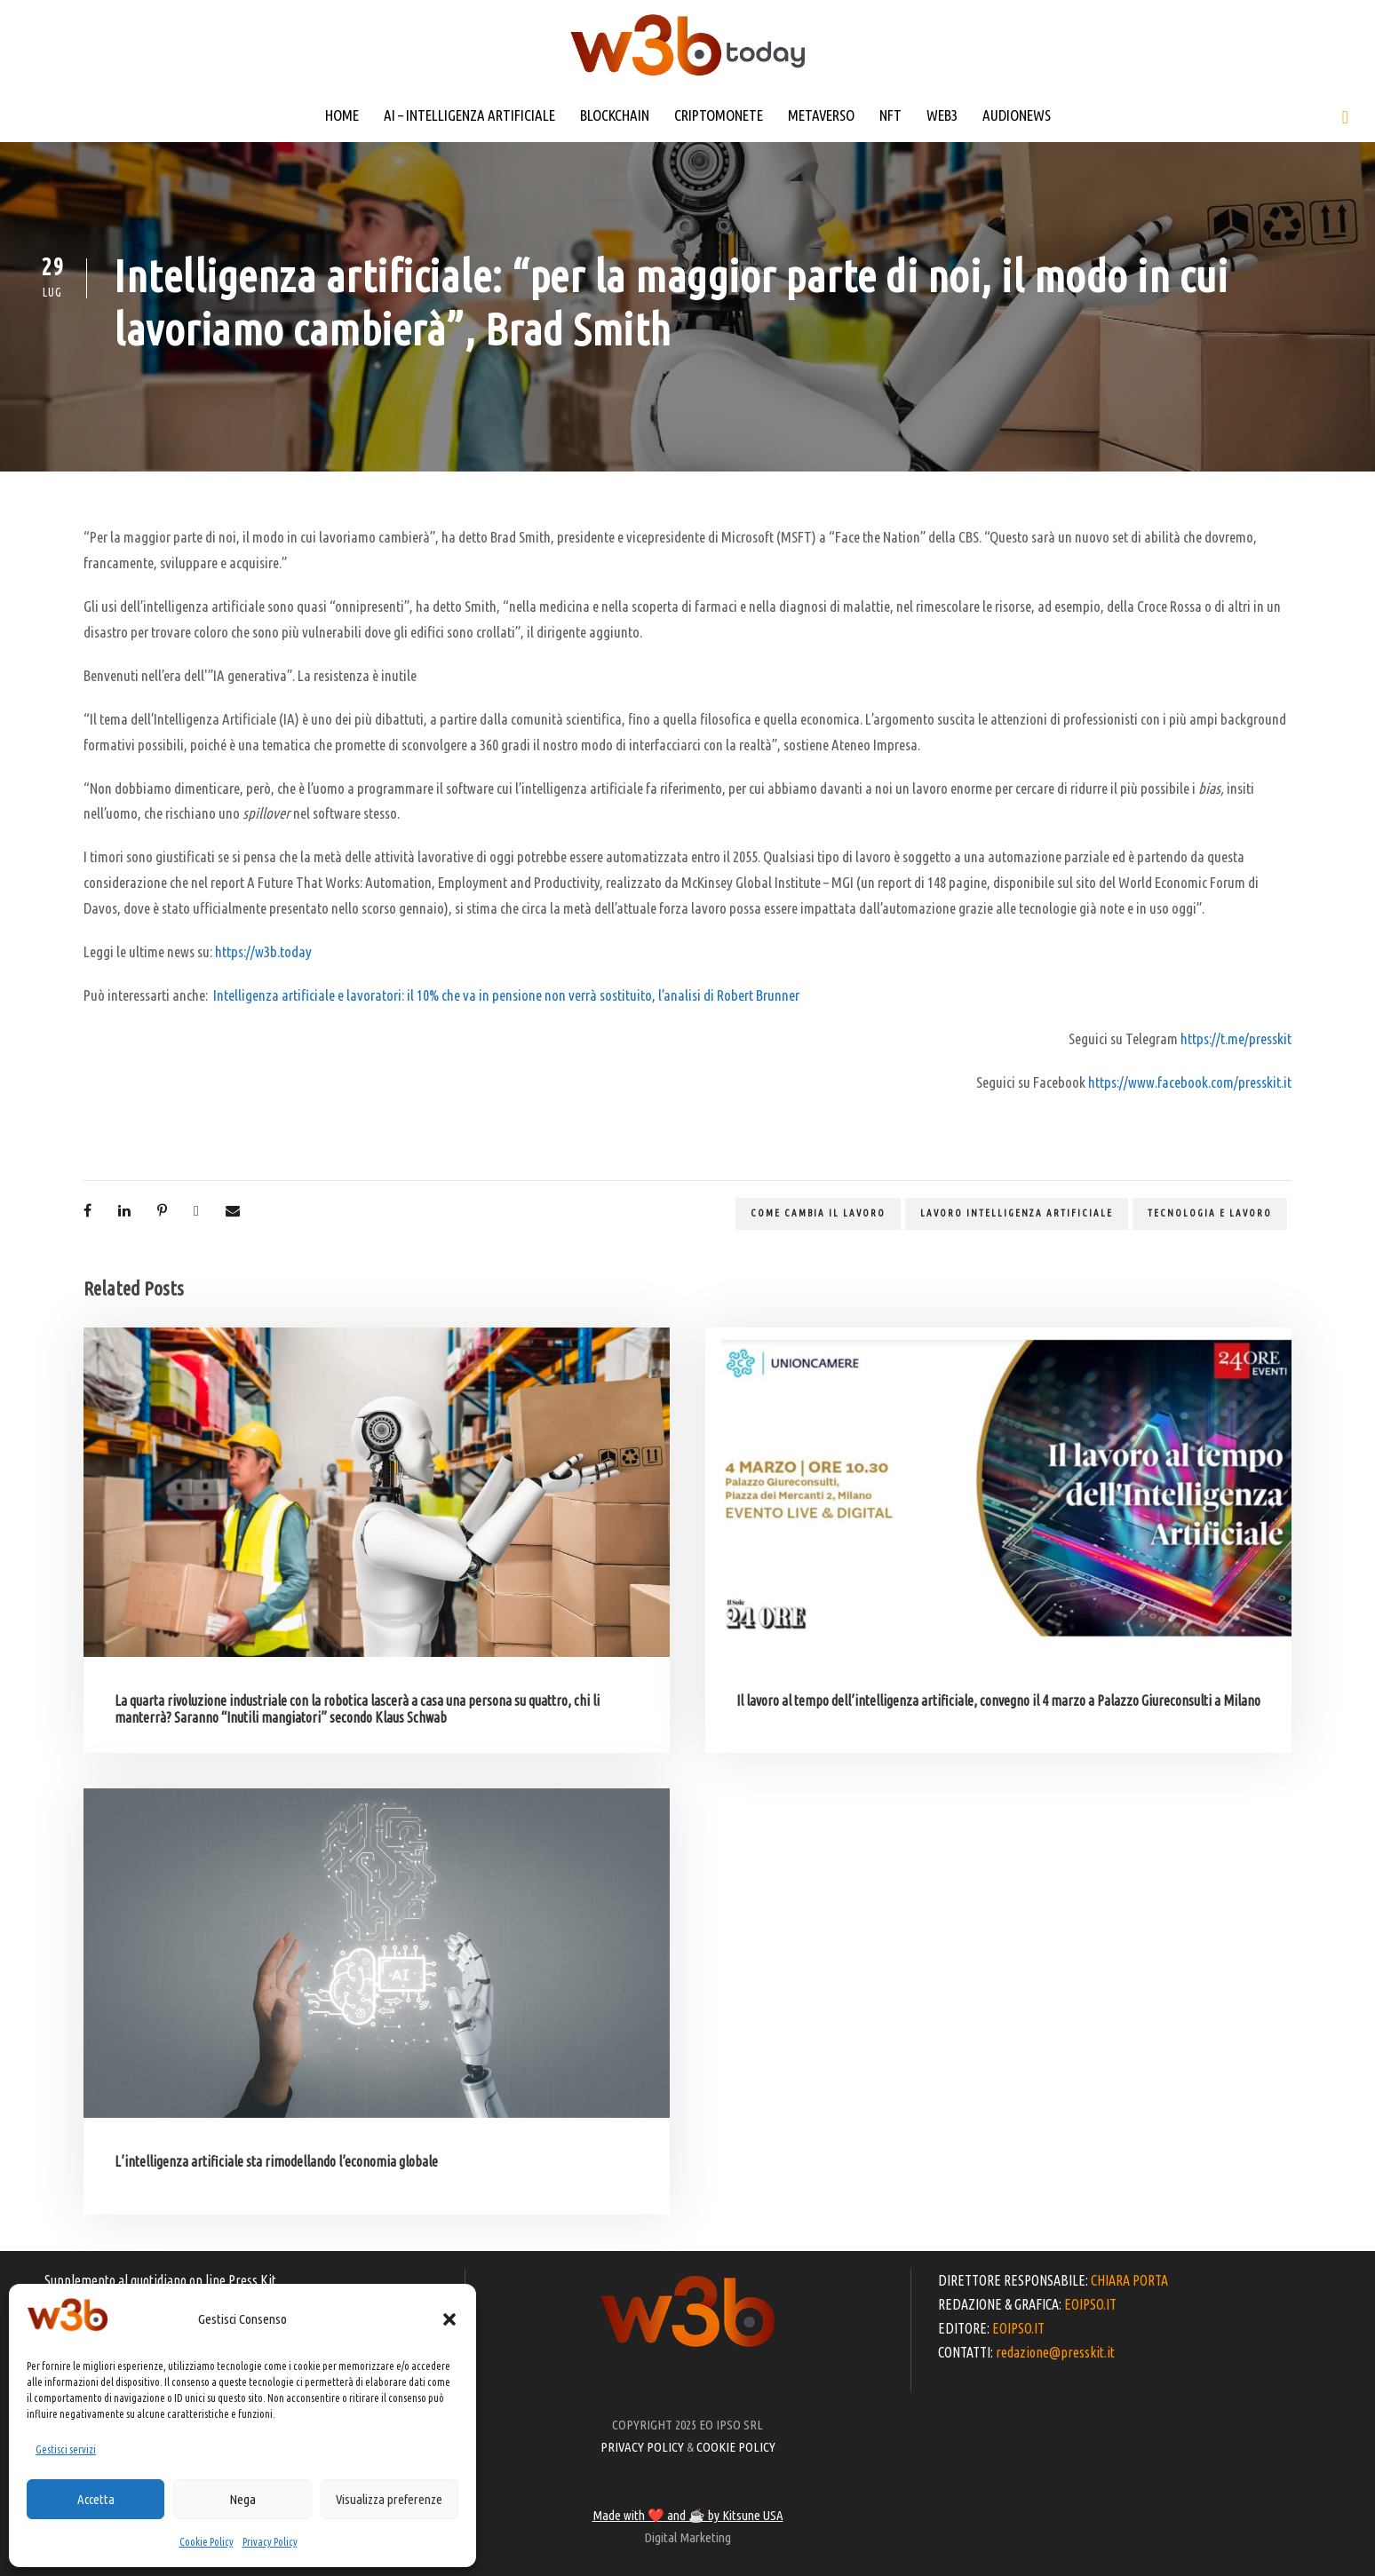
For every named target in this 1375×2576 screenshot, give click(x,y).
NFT (890, 115)
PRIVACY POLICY (642, 2446)
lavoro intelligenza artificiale (1016, 1213)
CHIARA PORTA (1129, 2280)
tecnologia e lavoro (1210, 1213)
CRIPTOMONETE (718, 115)
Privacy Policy (270, 2542)
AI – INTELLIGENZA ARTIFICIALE (469, 115)
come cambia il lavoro (818, 1213)
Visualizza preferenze (389, 2499)
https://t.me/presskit (1236, 1038)
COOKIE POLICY (735, 2446)
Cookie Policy (206, 2542)
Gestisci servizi (66, 2449)
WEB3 (942, 115)
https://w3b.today (263, 951)
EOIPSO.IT (1090, 2304)
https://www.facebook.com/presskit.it (1190, 1082)
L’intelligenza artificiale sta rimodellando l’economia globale (276, 2161)
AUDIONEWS (1016, 115)
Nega (242, 2499)
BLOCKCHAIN (614, 115)
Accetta (96, 2499)
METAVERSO (821, 115)
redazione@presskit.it (1055, 2352)
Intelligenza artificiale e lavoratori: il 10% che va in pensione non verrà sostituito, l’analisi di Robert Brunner (506, 995)
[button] (449, 2319)
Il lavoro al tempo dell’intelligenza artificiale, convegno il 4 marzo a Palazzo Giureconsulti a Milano (998, 1700)
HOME (342, 115)
